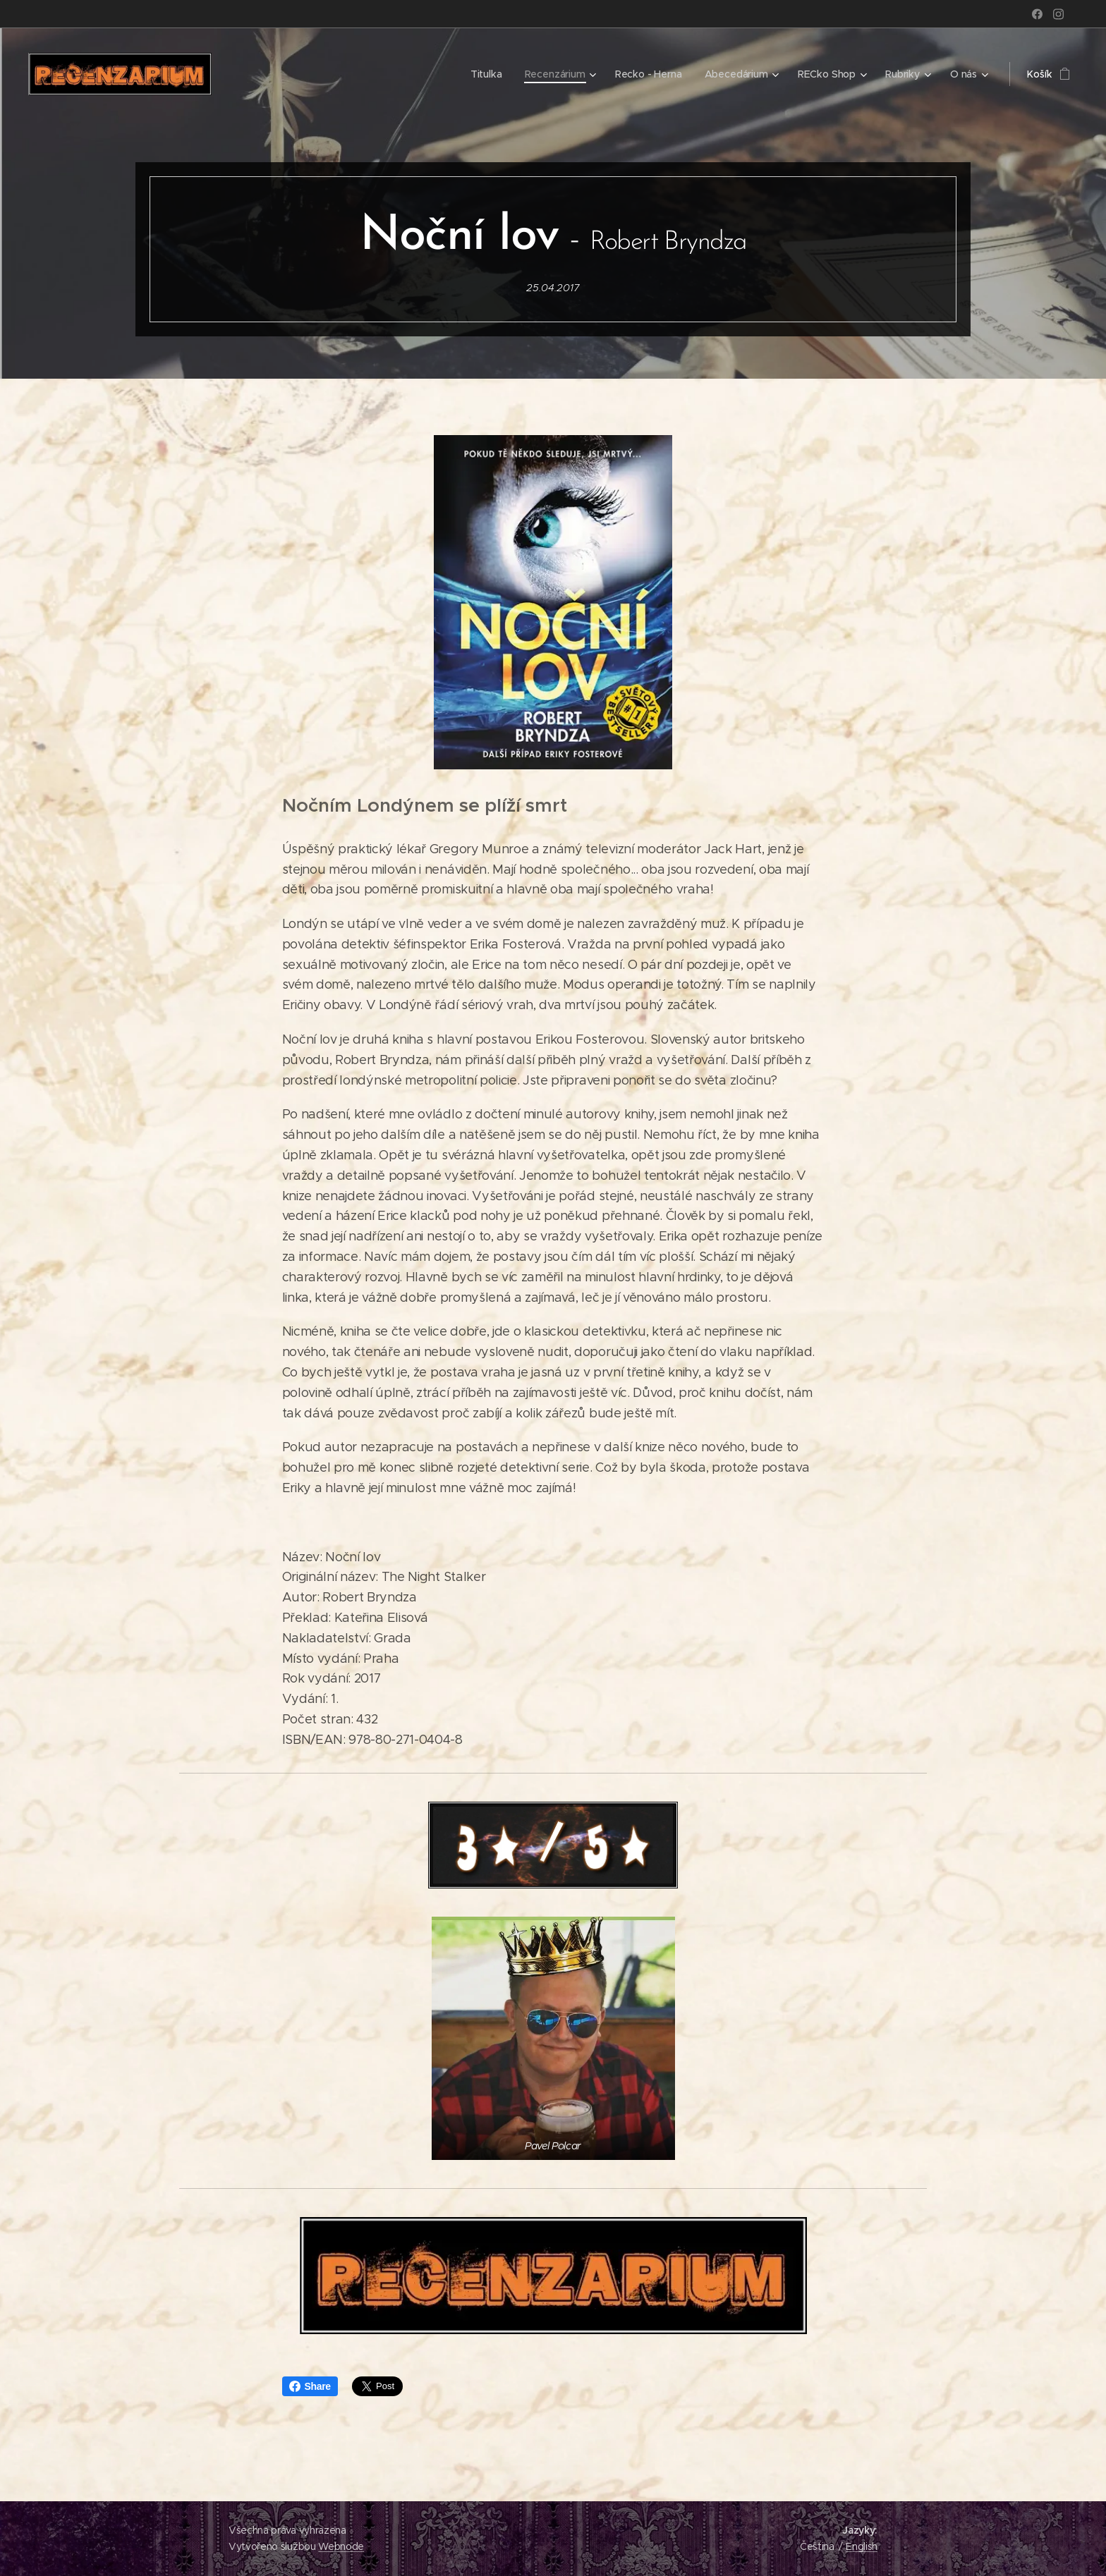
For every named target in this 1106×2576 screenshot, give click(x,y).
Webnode (341, 2546)
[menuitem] (486, 74)
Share (310, 2386)
